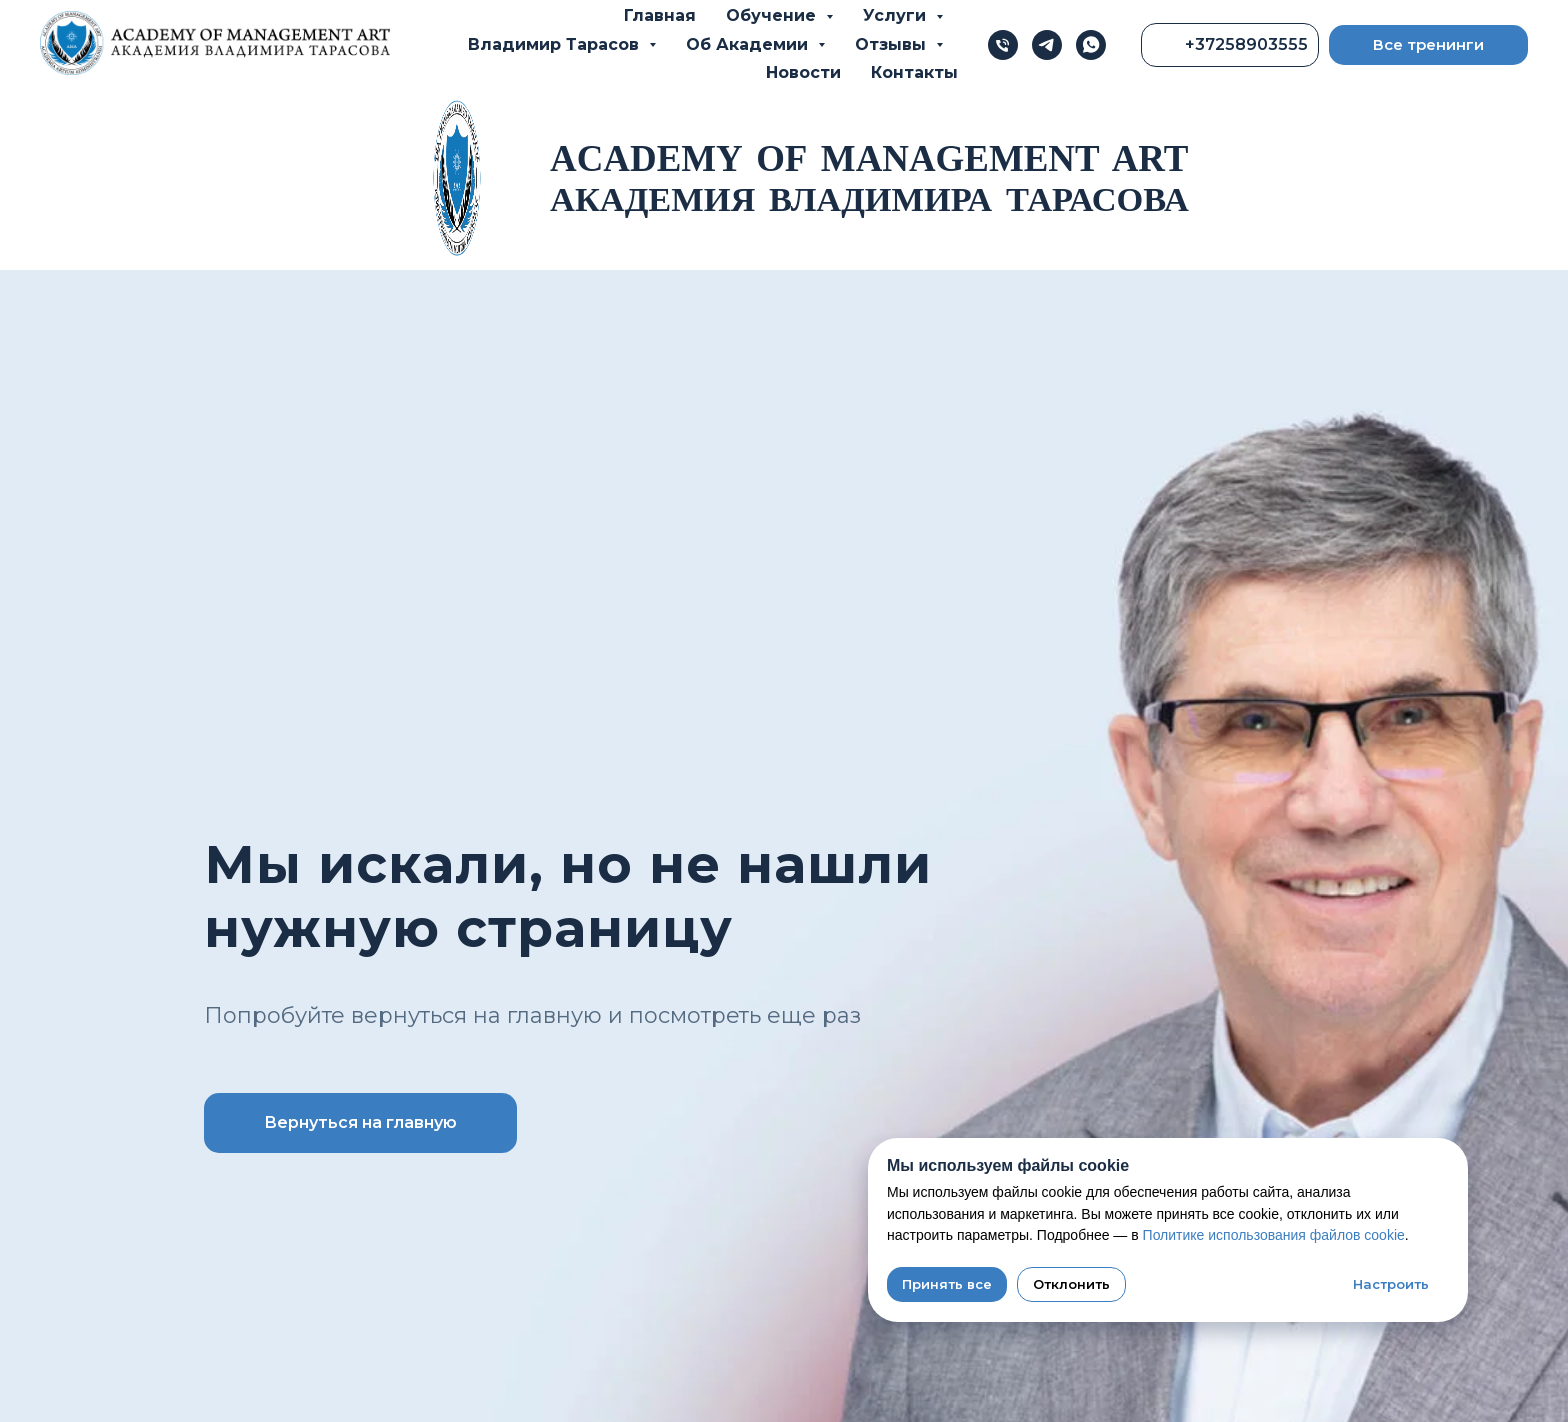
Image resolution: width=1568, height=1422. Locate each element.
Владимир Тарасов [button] (556, 44)
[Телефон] (1003, 45)
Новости (803, 72)
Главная (660, 15)
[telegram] (1047, 45)
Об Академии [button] (749, 44)
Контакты (914, 72)
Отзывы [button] (893, 44)
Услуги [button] (897, 15)
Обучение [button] (773, 15)
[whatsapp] (1091, 45)
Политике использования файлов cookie (1274, 1235)
